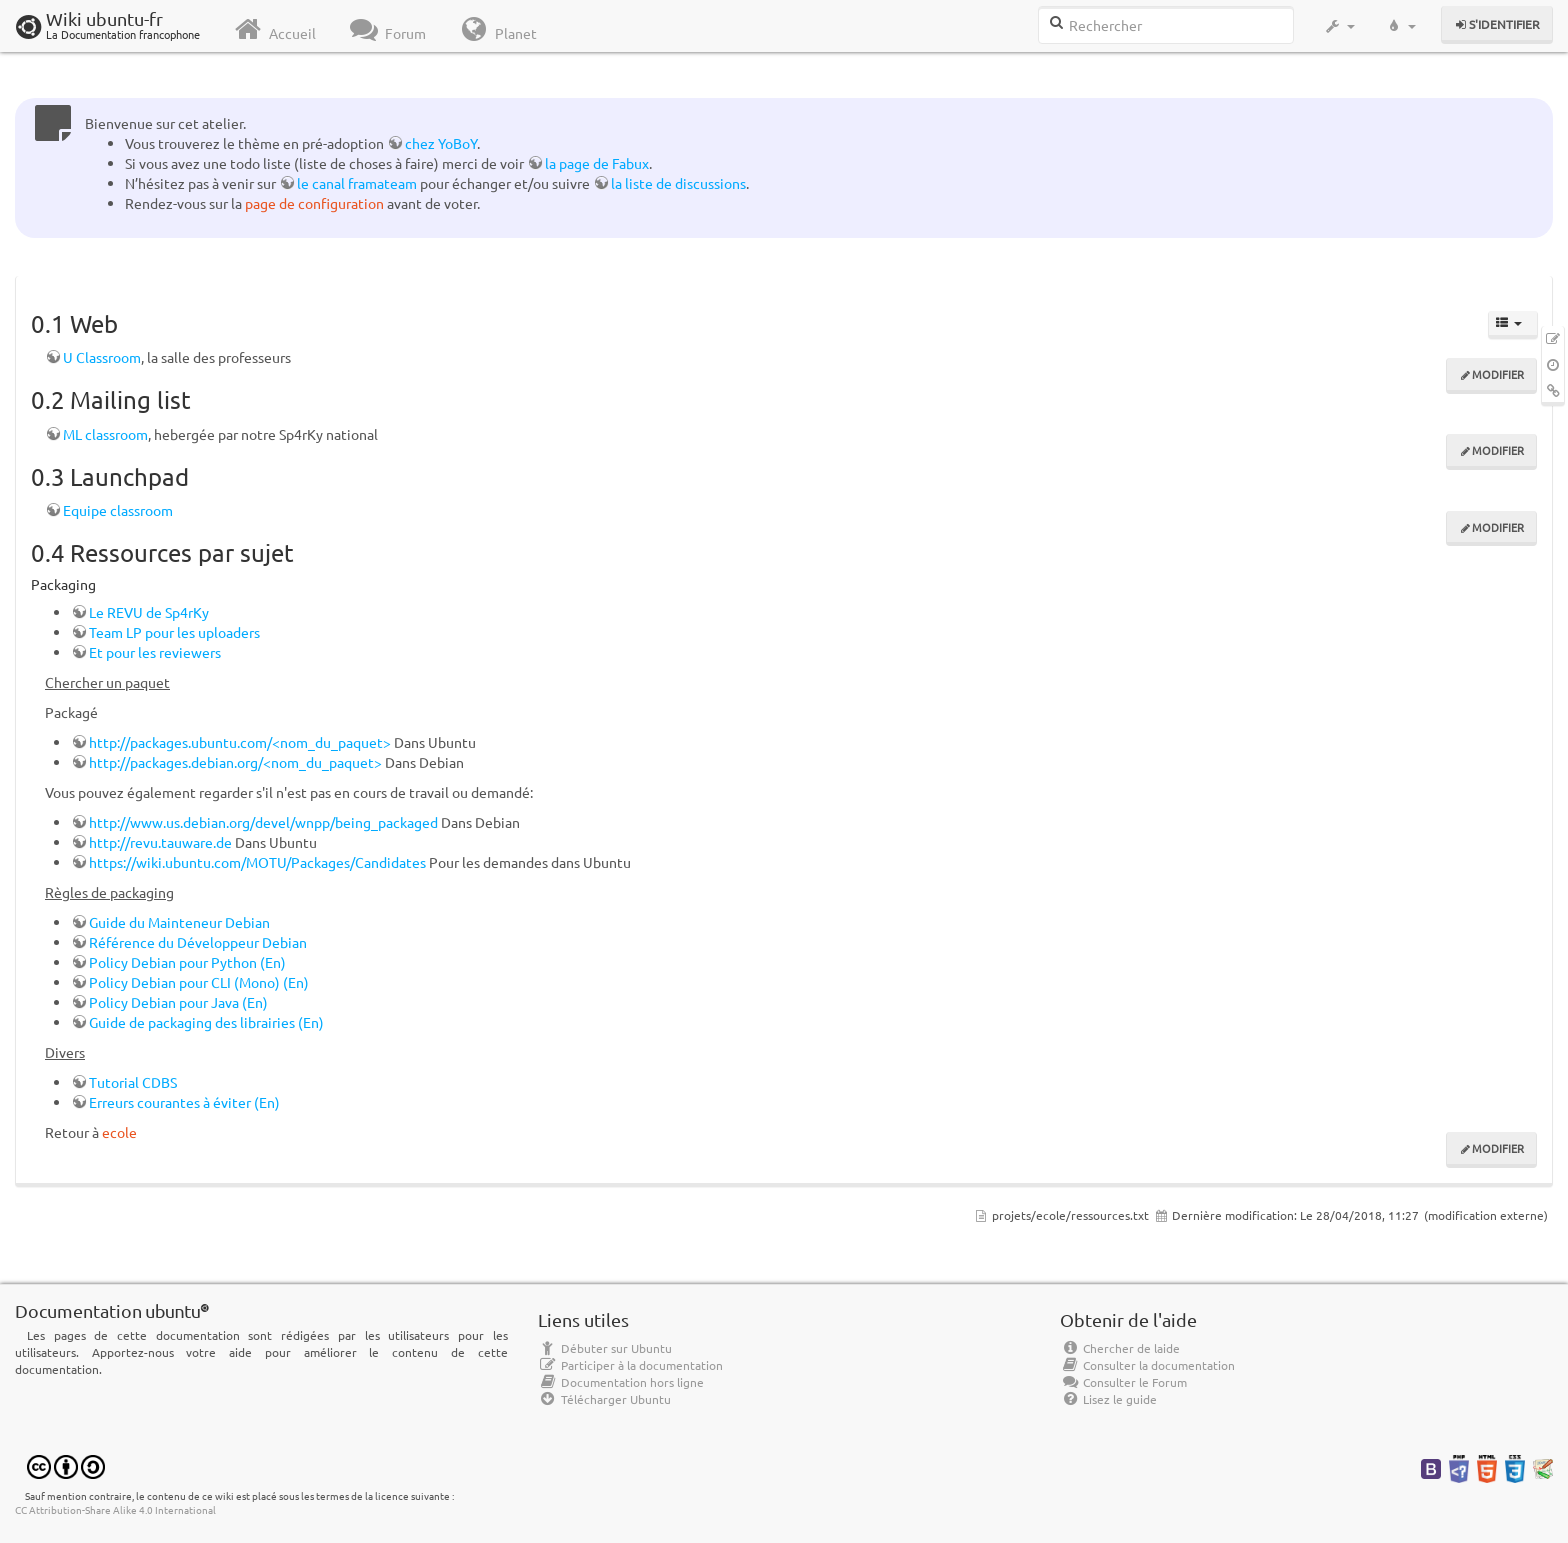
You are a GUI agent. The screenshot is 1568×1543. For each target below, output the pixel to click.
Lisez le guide (1108, 1399)
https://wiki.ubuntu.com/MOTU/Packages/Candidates (257, 862)
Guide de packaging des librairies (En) (206, 1022)
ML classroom (105, 434)
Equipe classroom (118, 510)
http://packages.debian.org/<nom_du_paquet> (235, 762)
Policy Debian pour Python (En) (187, 962)
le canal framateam (357, 183)
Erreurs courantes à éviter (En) (184, 1102)
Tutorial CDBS (133, 1082)
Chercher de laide (1120, 1348)
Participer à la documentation (630, 1365)
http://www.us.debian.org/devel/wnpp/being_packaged (263, 822)
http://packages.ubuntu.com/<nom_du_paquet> (240, 742)
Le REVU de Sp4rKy (149, 612)
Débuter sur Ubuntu (605, 1348)
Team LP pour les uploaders (174, 632)
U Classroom (102, 357)
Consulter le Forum (1123, 1382)
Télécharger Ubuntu (604, 1399)
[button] (1339, 26)
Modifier (1498, 374)
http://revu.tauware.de (160, 842)
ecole (119, 1132)
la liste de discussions (678, 183)
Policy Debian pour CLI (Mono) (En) (199, 982)
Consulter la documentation (1147, 1365)
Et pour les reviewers (155, 652)
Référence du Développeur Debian (198, 942)
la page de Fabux (597, 163)
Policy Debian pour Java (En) (178, 1002)
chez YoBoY (441, 143)
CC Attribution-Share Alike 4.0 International (115, 1509)
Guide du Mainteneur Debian (179, 922)
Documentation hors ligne (621, 1382)
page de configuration (314, 203)
